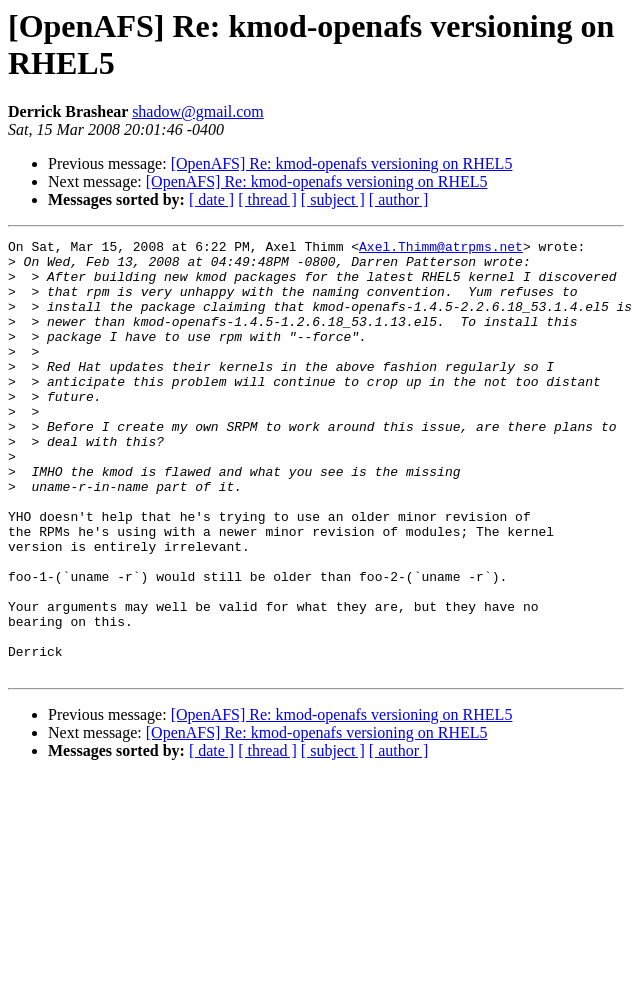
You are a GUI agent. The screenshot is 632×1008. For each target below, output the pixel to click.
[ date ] (211, 199)
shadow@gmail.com (198, 111)
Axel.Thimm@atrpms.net (441, 249)
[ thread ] (267, 199)
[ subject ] (333, 199)
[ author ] (399, 199)
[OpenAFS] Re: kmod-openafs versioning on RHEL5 (342, 163)
